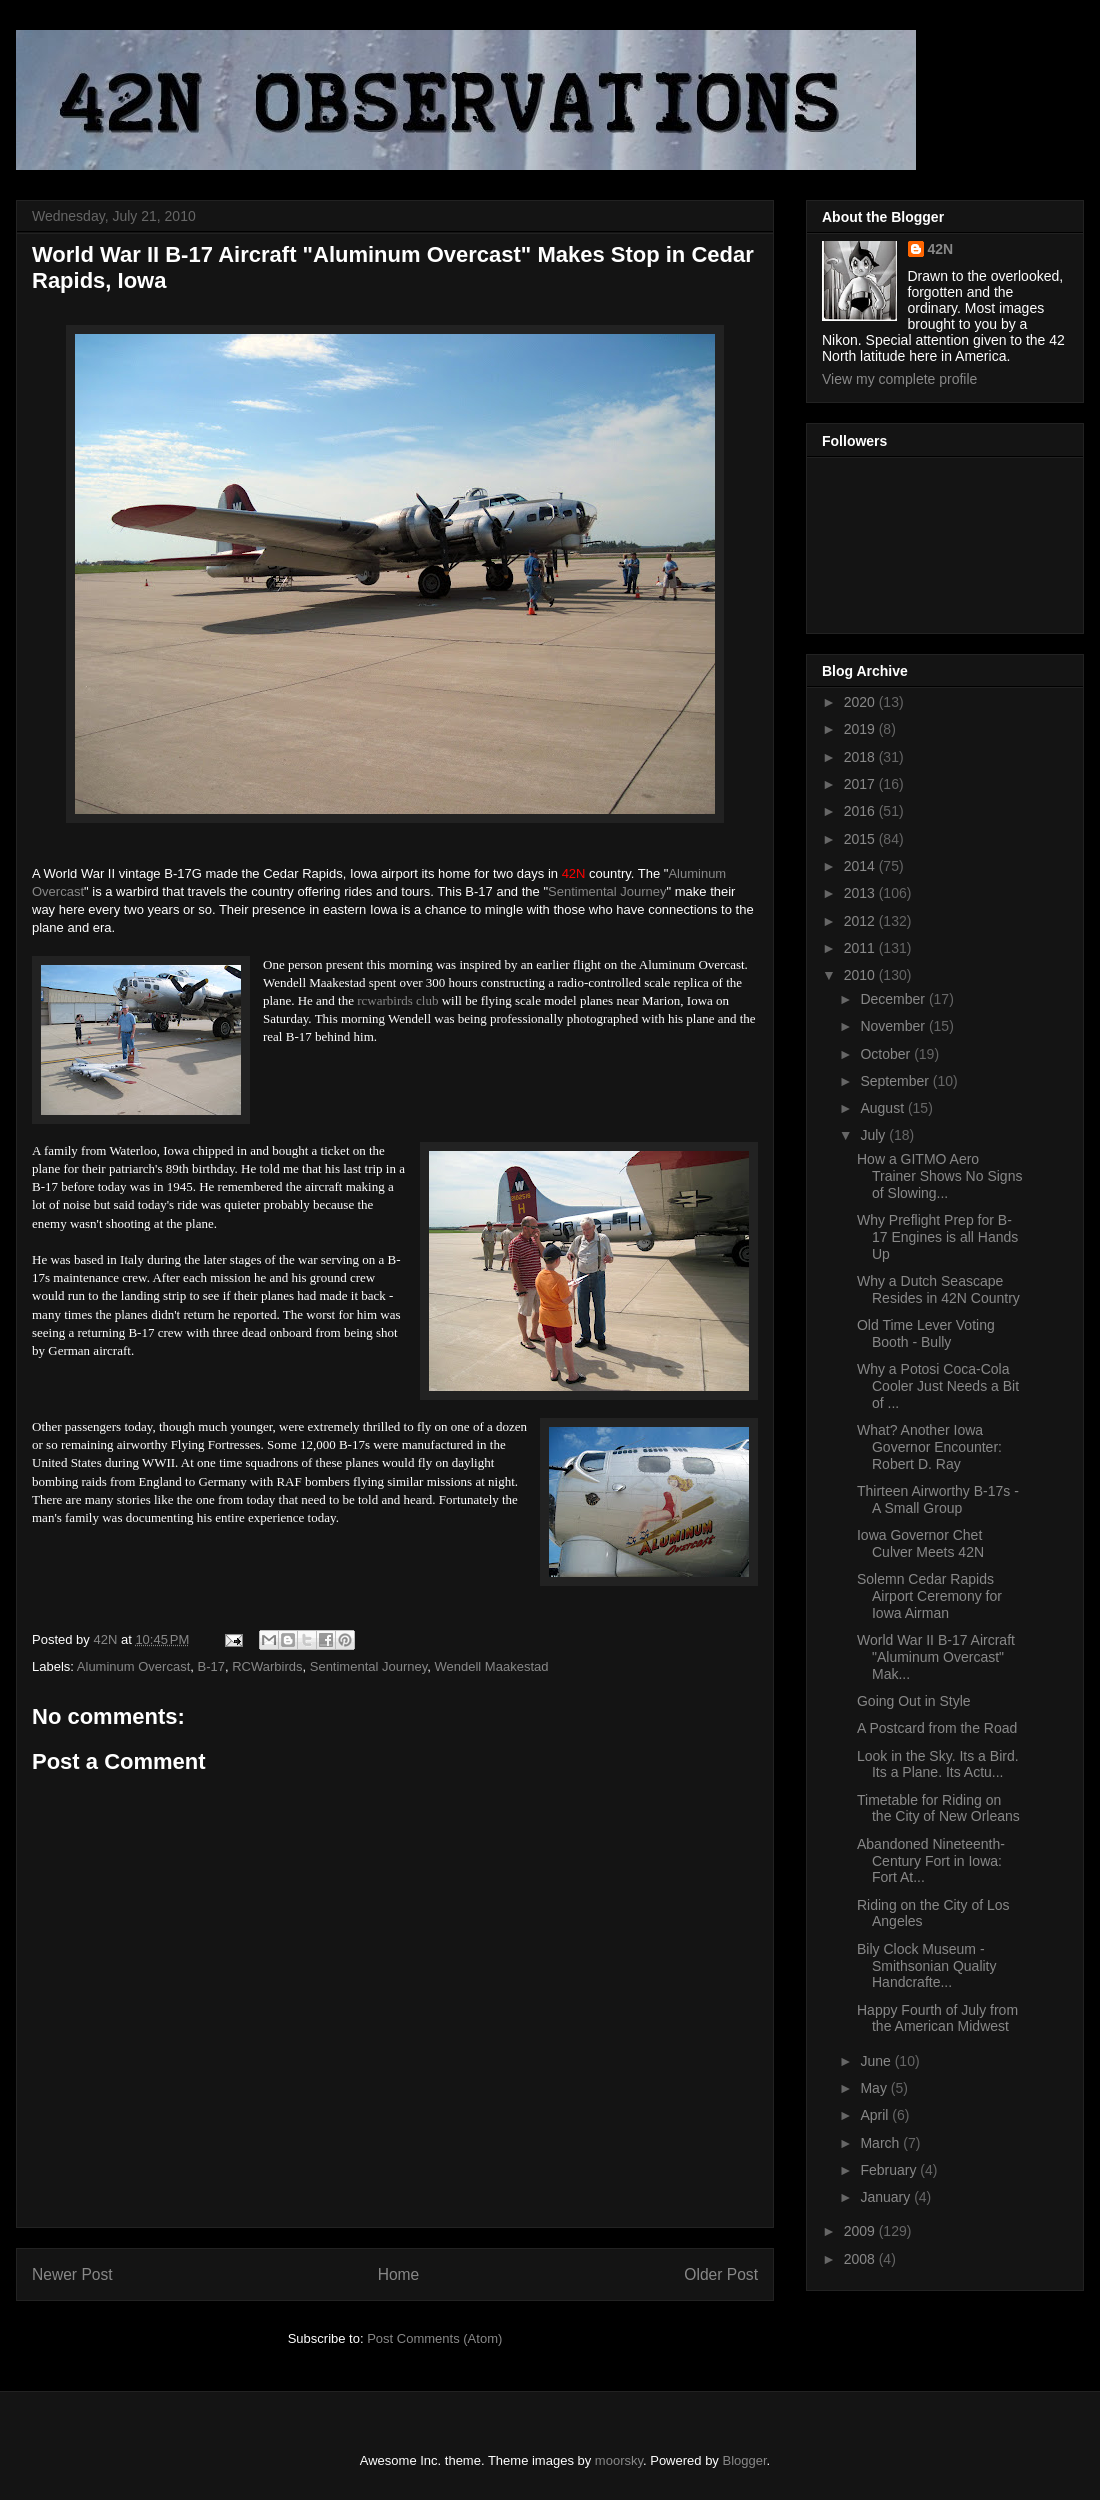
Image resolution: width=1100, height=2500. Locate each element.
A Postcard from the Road (937, 1728)
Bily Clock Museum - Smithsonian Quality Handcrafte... (927, 1966)
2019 (861, 729)
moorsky (619, 2460)
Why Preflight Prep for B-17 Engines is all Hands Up (937, 1237)
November (894, 1026)
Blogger (745, 2460)
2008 (861, 2259)
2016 (861, 811)
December (894, 999)
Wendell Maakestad (492, 1666)
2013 (861, 893)
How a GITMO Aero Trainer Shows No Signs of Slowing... (939, 1176)
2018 (861, 757)
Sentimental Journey (607, 891)
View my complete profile (899, 379)
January (887, 2197)
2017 (861, 784)
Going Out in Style (914, 1701)
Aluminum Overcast (133, 1666)
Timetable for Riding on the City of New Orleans (938, 1808)
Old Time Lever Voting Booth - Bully (926, 1333)
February (890, 2170)
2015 (861, 839)
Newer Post (72, 2274)
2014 (861, 866)
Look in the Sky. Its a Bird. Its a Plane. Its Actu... (938, 1764)
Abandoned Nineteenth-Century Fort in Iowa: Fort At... (931, 1861)
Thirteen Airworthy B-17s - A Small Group (938, 1499)
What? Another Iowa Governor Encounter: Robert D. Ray (929, 1447)
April (876, 2115)
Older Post (721, 2274)
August (883, 1108)
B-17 (210, 1666)
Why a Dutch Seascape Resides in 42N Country (938, 1289)
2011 (861, 948)
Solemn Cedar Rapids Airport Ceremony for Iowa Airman (929, 1596)
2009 (861, 2231)
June (877, 2061)
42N (941, 249)
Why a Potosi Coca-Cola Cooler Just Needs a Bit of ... (938, 1386)
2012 (861, 921)
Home (399, 2274)
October (887, 1054)
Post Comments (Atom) (434, 2338)
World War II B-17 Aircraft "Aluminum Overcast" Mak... (936, 1657)
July (874, 1135)
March (881, 2143)
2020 (861, 702)
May (875, 2088)
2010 (861, 975)
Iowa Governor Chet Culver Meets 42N (920, 1543)
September (896, 1081)
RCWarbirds (267, 1666)
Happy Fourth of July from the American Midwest (937, 2018)
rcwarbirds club (397, 1000)
